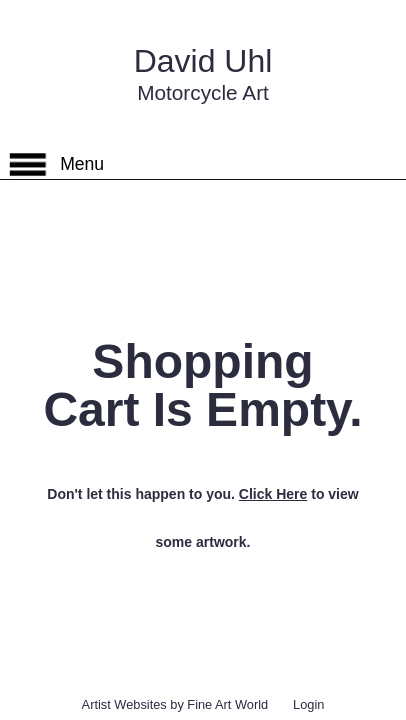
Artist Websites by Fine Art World (175, 704)
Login (308, 704)
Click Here (273, 494)
